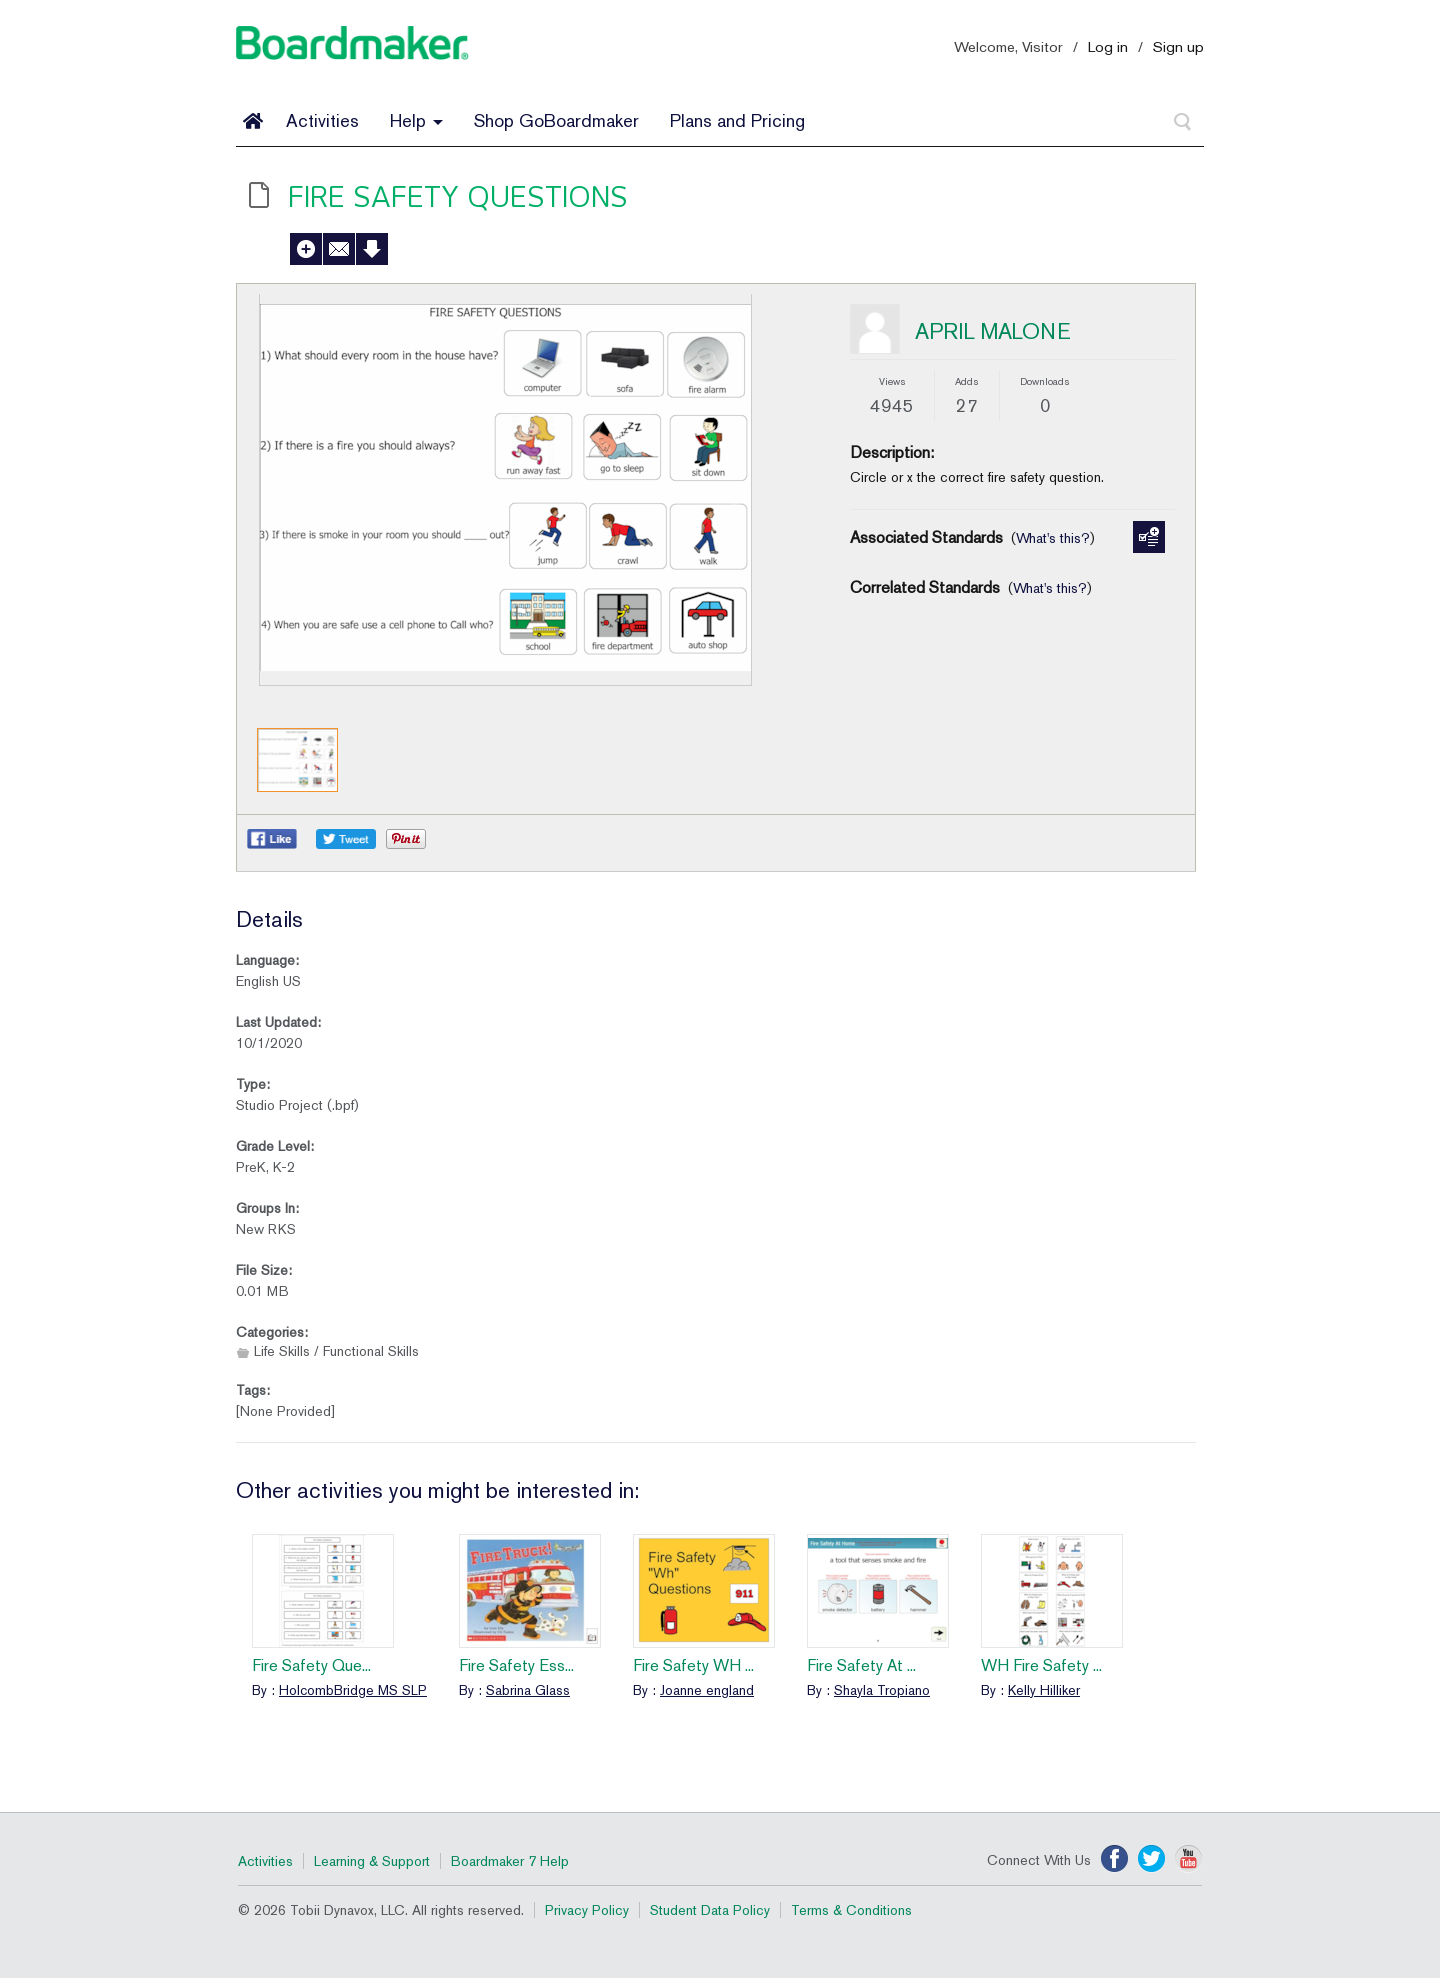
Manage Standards (1149, 537)
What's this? (1053, 538)
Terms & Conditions (851, 1910)
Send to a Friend (339, 249)
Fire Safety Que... (311, 1665)
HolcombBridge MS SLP (353, 1690)
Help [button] (416, 120)
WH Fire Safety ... (1041, 1665)
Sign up (1178, 46)
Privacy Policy (587, 1910)
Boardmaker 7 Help (510, 1861)
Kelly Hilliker (1044, 1690)
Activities (322, 120)
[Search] (1183, 122)
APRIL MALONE (993, 331)
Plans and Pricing (737, 120)
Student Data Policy (710, 1910)
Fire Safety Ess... (516, 1665)
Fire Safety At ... (861, 1665)
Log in (1108, 46)
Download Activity (372, 249)
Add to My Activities (306, 249)
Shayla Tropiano (882, 1690)
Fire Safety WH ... (693, 1665)
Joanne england (707, 1690)
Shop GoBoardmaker (556, 120)
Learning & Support (372, 1861)
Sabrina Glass (528, 1690)
